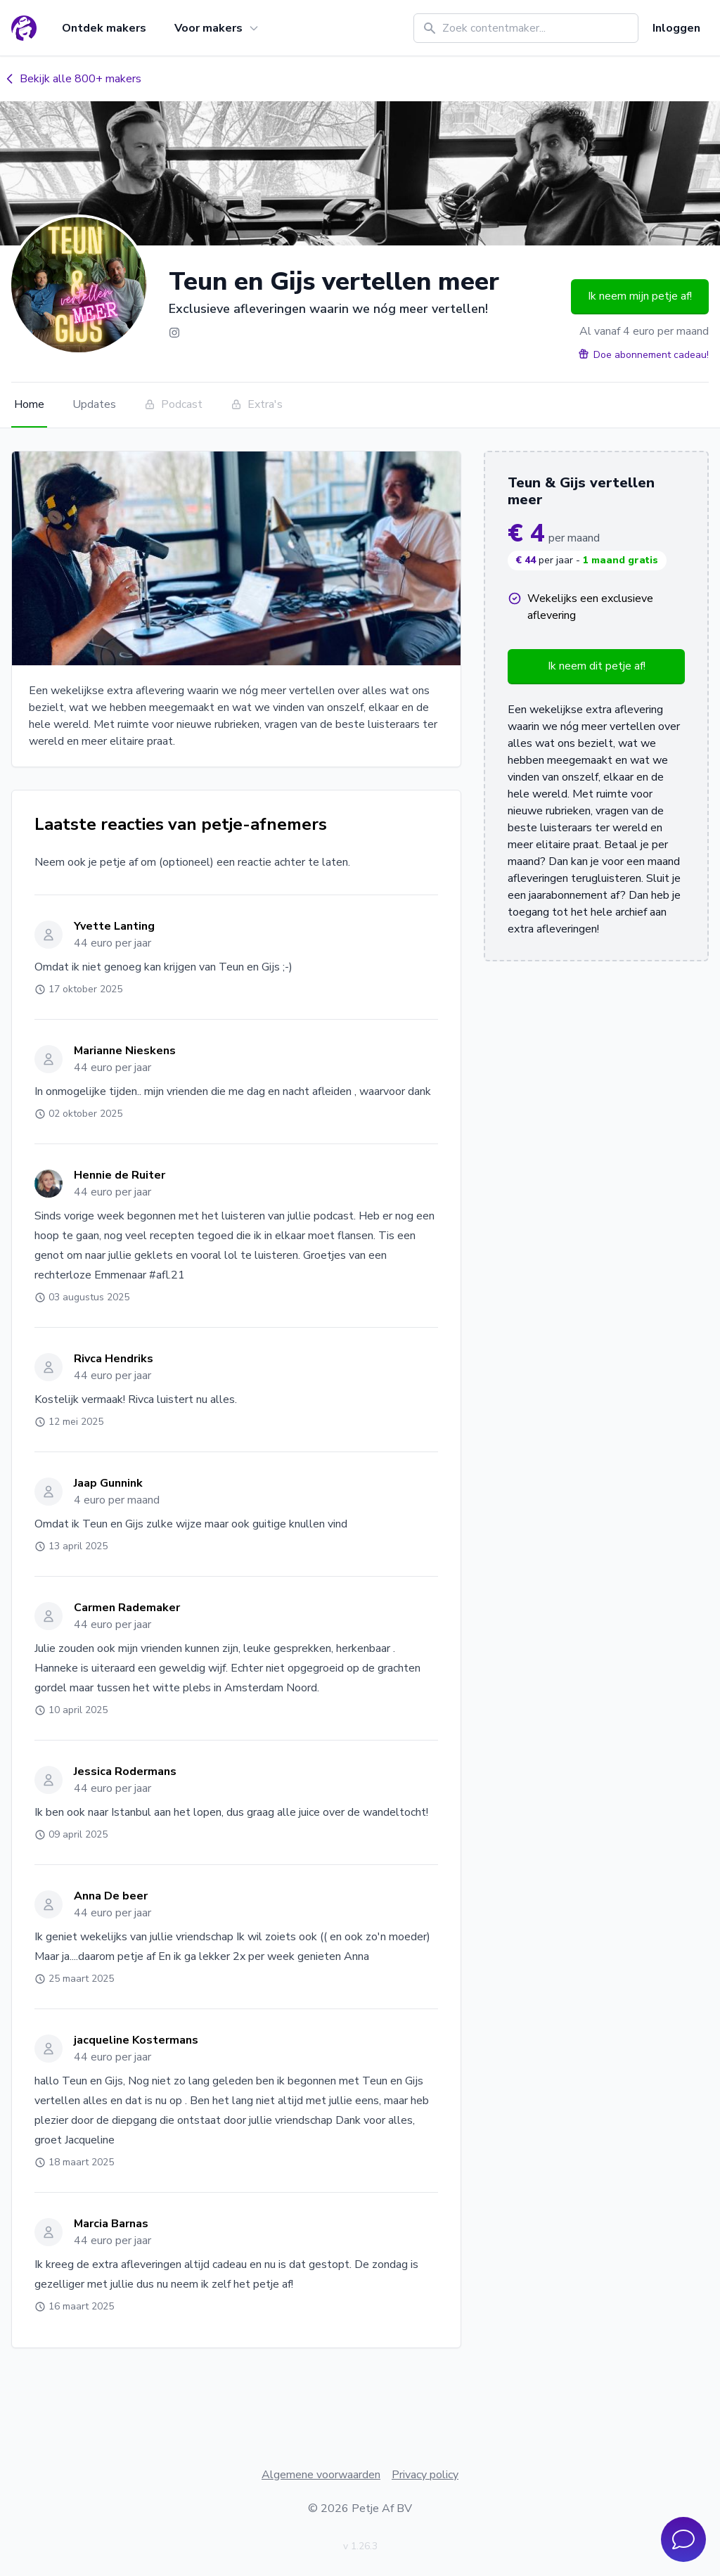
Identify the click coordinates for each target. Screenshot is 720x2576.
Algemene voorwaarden (321, 2474)
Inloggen (676, 28)
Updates (94, 404)
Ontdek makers (104, 28)
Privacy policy (425, 2474)
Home (29, 404)
